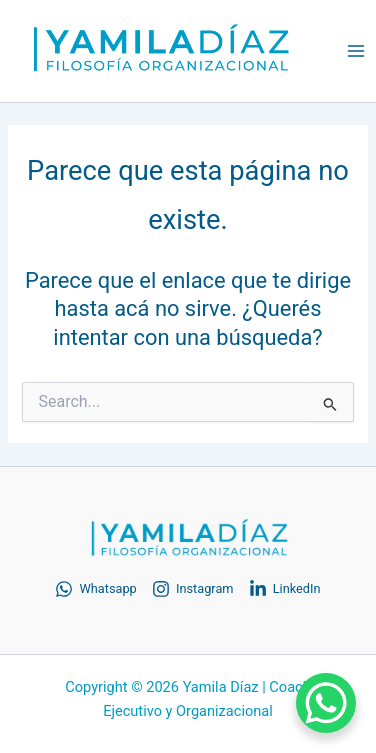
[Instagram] (193, 589)
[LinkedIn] (285, 589)
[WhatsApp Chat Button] (326, 703)
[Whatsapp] (95, 589)
